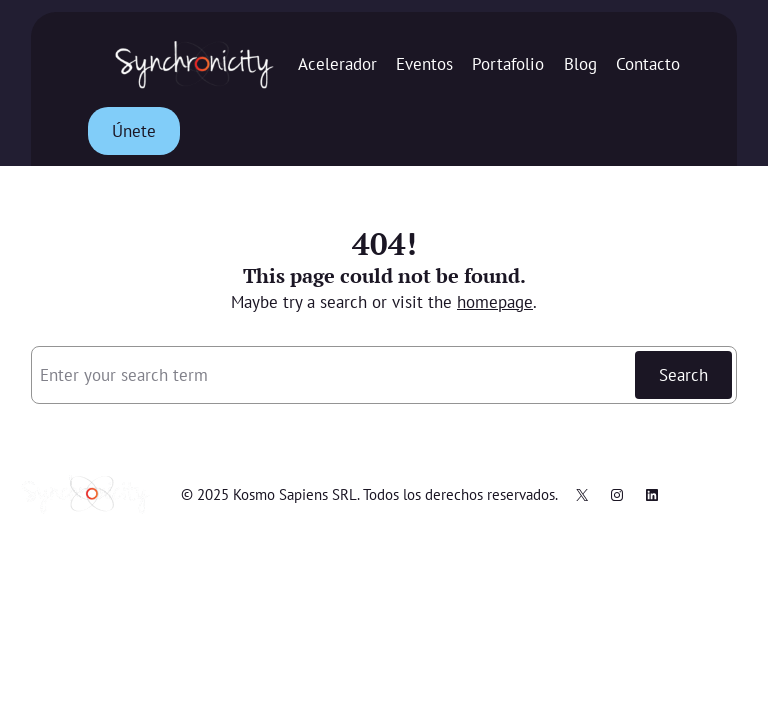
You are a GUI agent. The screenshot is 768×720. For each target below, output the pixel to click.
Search (683, 375)
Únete (134, 131)
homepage (495, 302)
